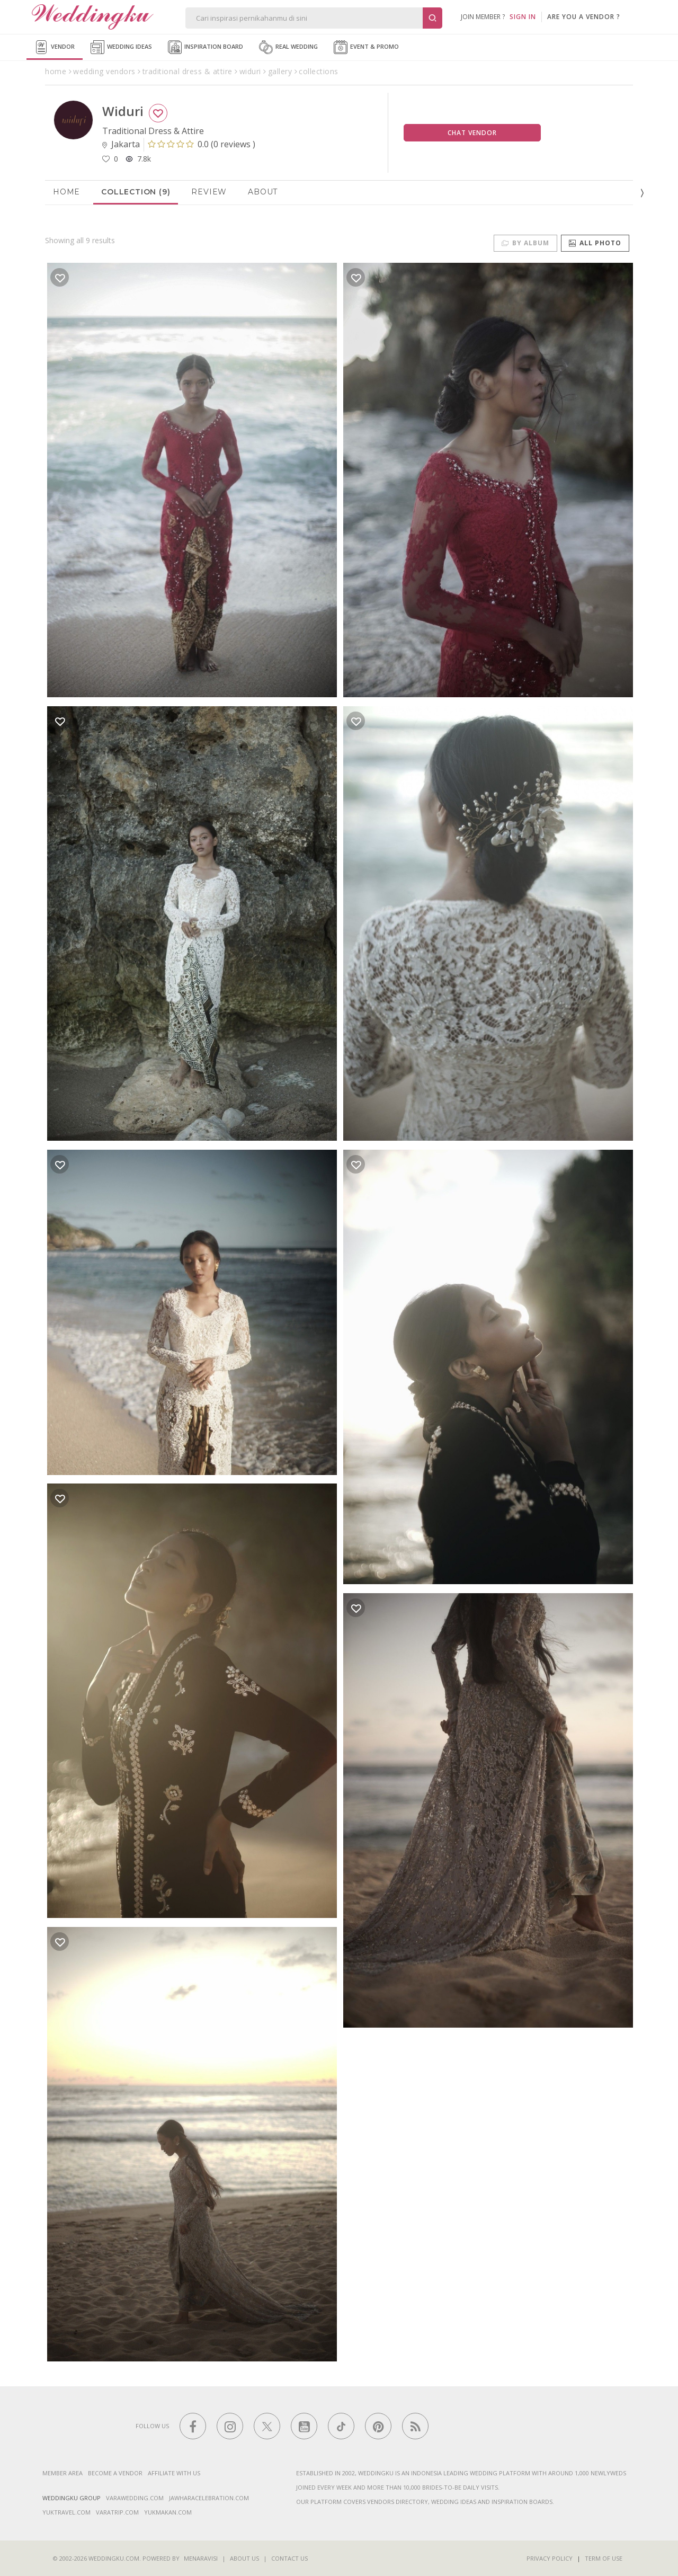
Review (209, 192)
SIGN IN (523, 16)
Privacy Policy (550, 2558)
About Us (244, 2558)
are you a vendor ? (583, 16)
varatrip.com (117, 2512)
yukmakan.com (168, 2512)
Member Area (62, 2473)
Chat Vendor (472, 132)
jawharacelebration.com (209, 2498)
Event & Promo (366, 47)
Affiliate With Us (174, 2473)
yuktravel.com (66, 2512)
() (201, 144)
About (263, 192)
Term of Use (603, 2558)
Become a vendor (115, 2473)
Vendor (54, 47)
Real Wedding (288, 47)
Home (66, 192)
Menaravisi (201, 2558)
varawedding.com (135, 2498)
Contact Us (289, 2558)
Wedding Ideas (121, 47)
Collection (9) (135, 192)
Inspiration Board (205, 47)
